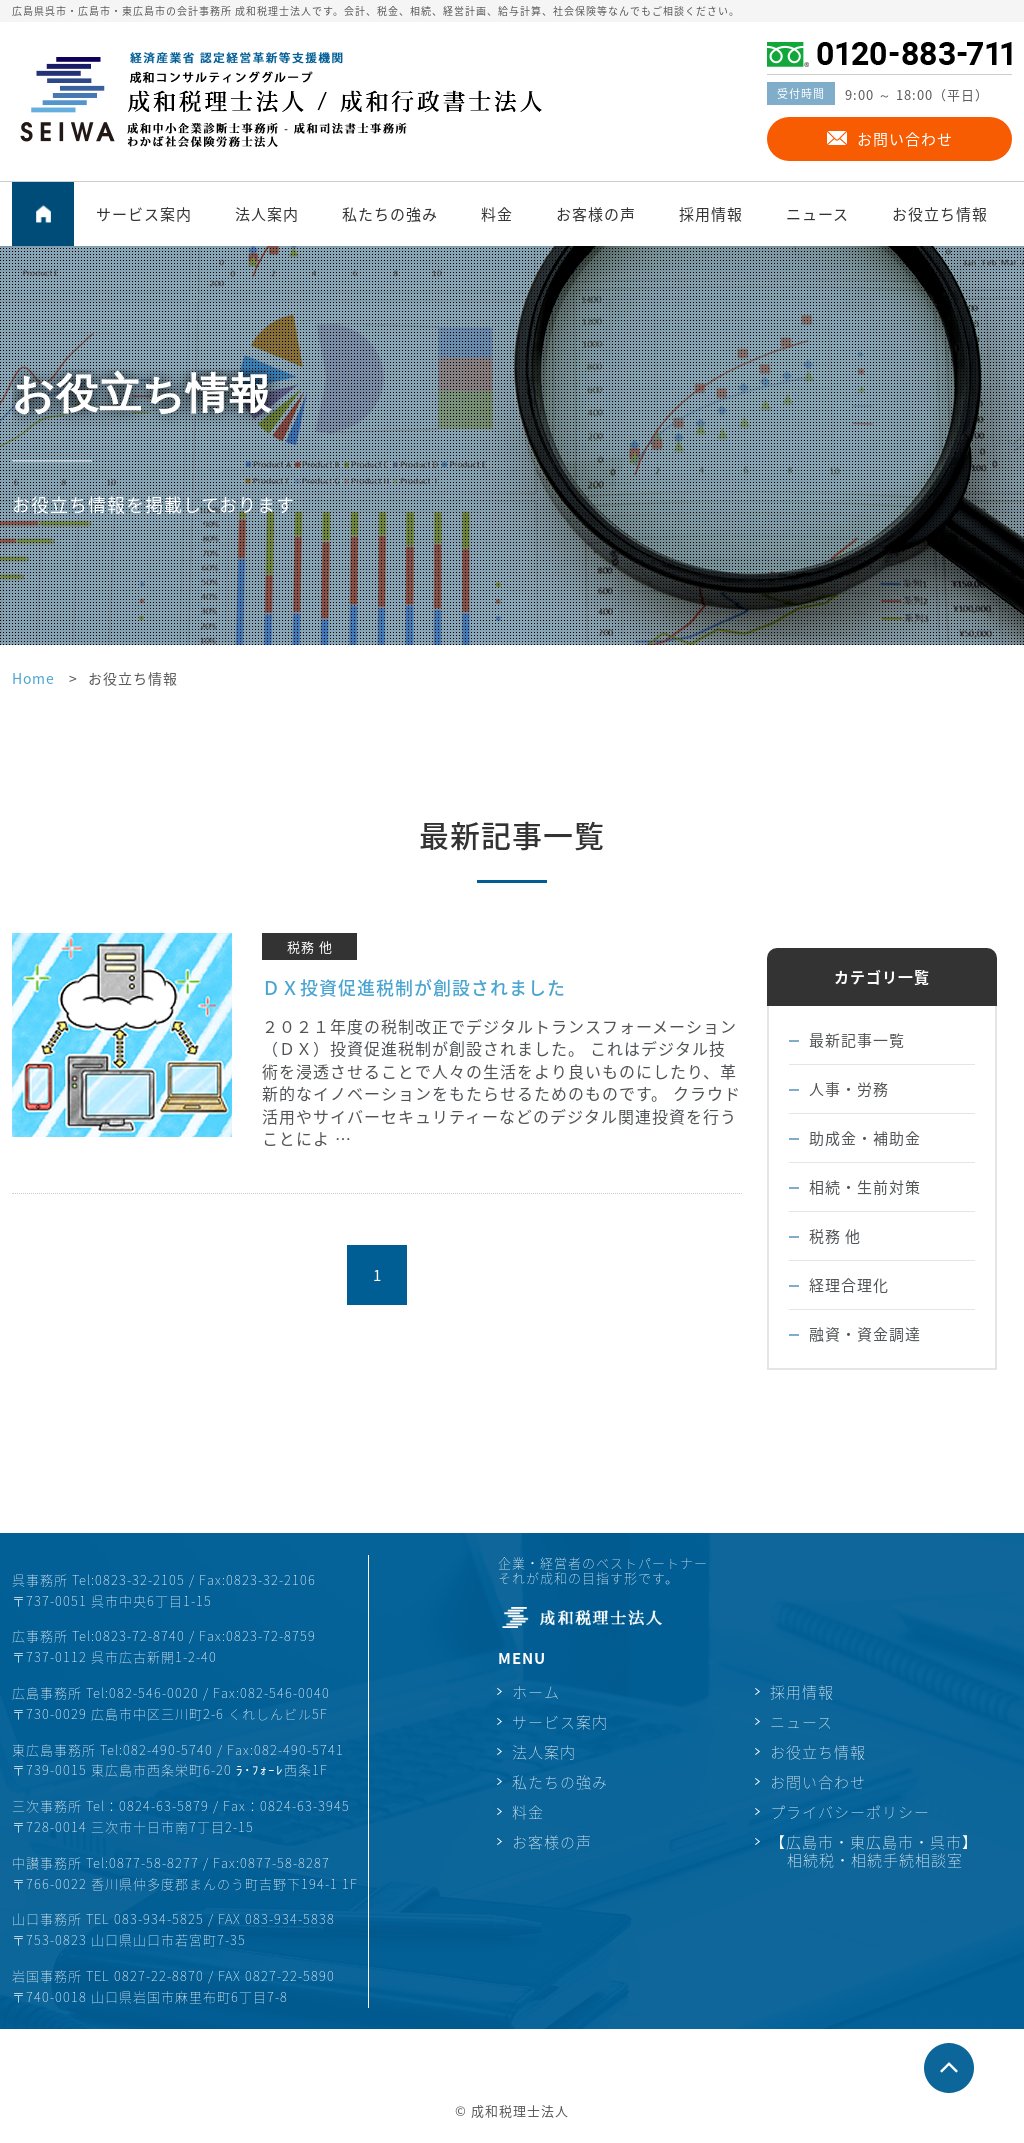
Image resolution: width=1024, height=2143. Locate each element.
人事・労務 (849, 1089)
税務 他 (835, 1236)
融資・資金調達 (865, 1334)
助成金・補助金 (865, 1138)
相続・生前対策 (865, 1187)
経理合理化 (849, 1285)
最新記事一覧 (857, 1040)
